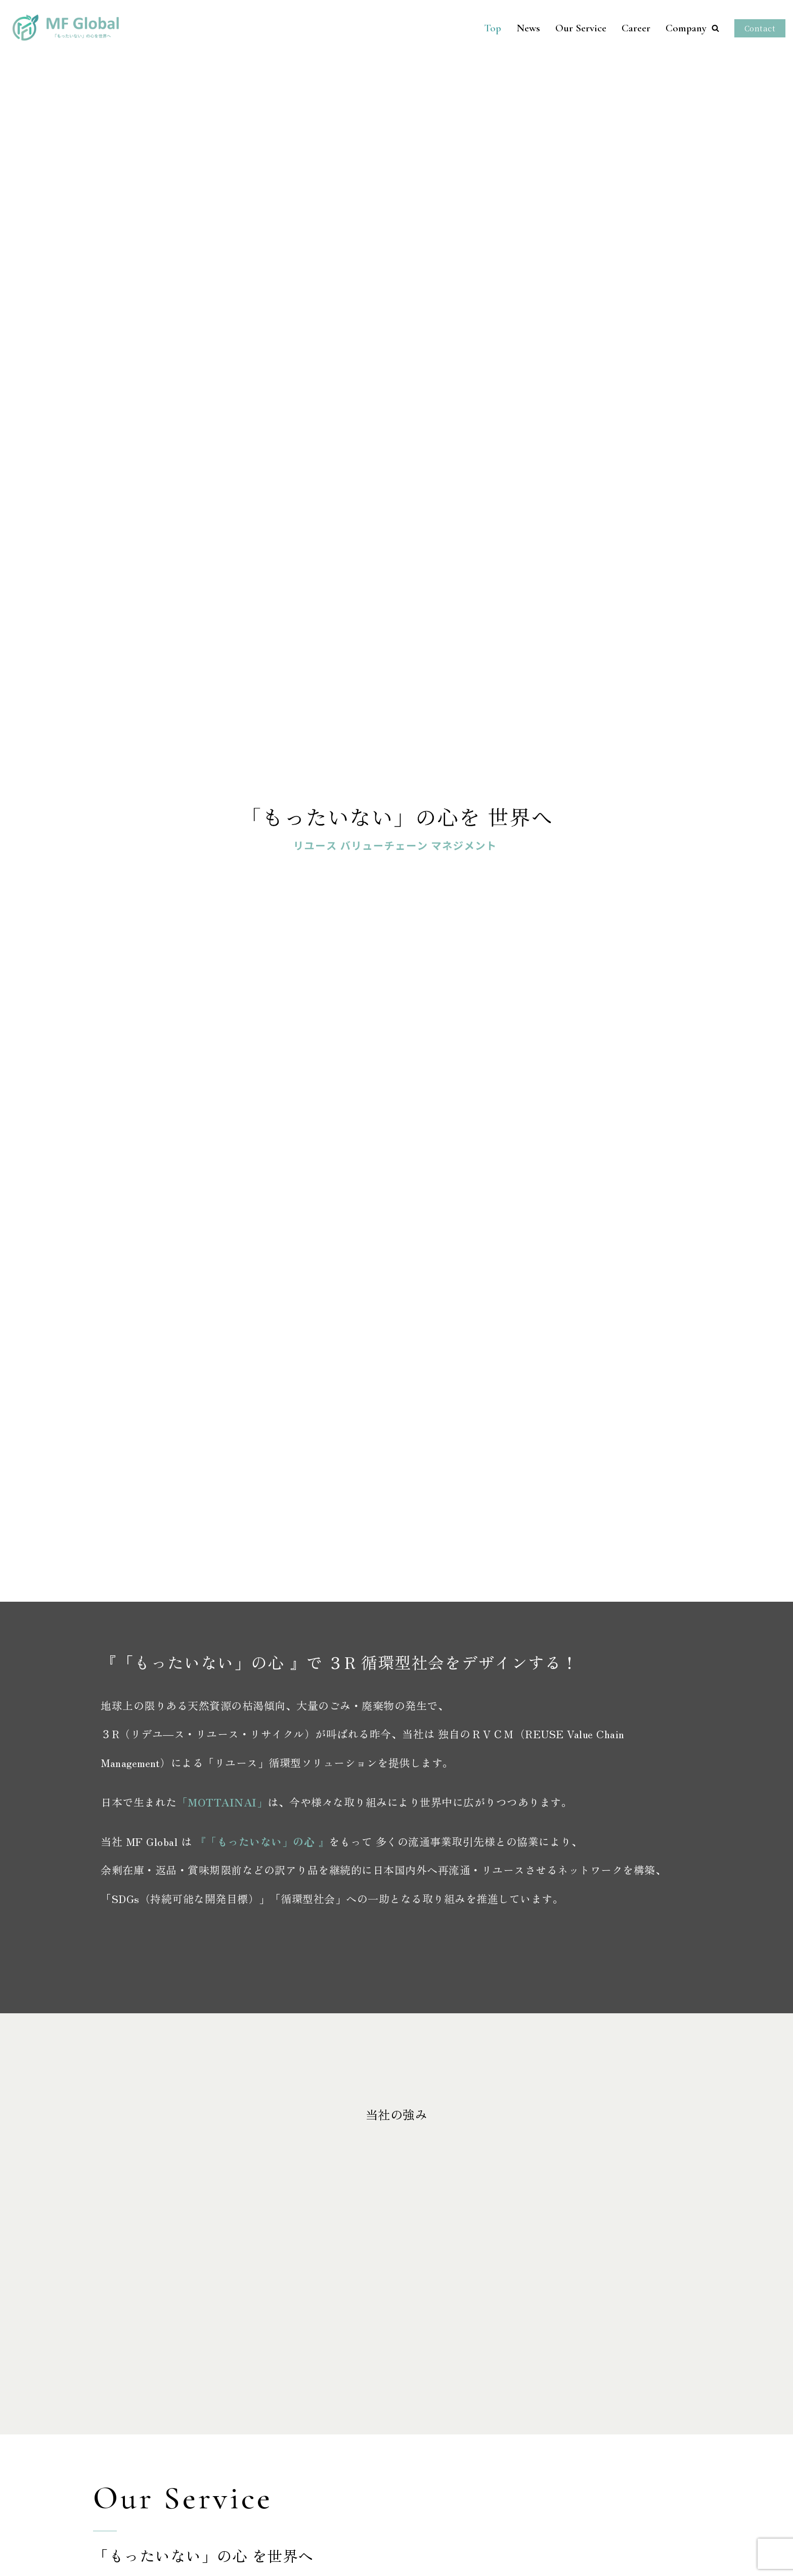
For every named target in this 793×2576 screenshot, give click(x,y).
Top (492, 28)
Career (636, 28)
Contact (760, 28)
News (528, 28)
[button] (715, 28)
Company (686, 28)
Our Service (580, 28)
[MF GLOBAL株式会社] (58, 28)
